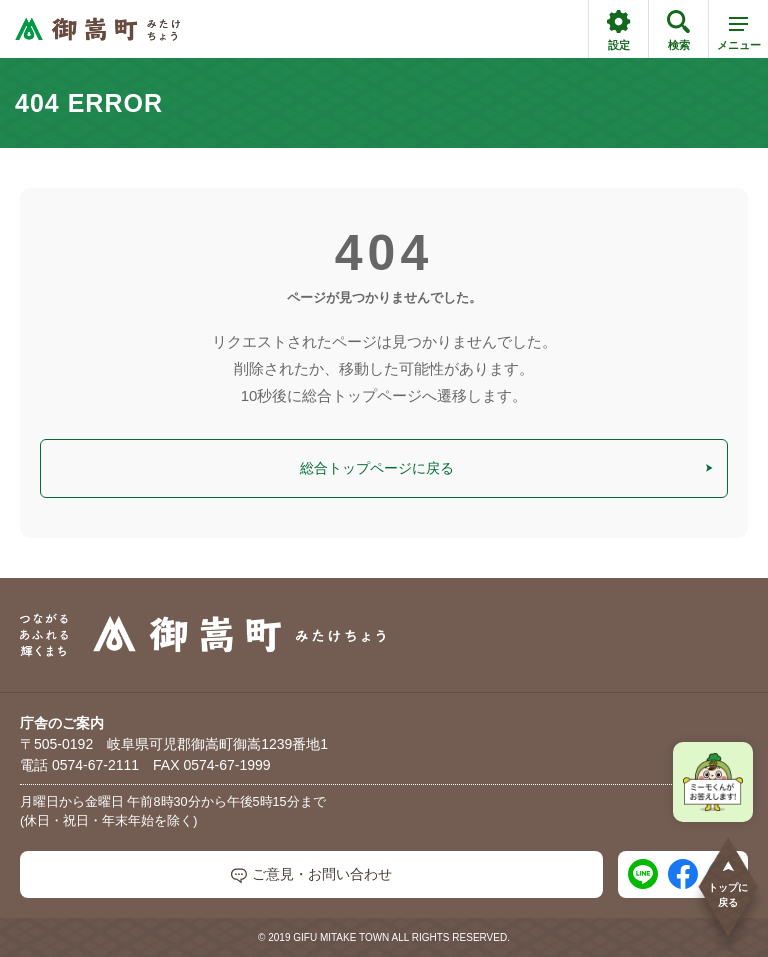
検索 (678, 30)
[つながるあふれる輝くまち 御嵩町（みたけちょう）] (97, 29)
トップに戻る (728, 883)
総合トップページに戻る (507, 468)
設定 (618, 30)
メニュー (739, 37)
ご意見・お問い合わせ (311, 874)
